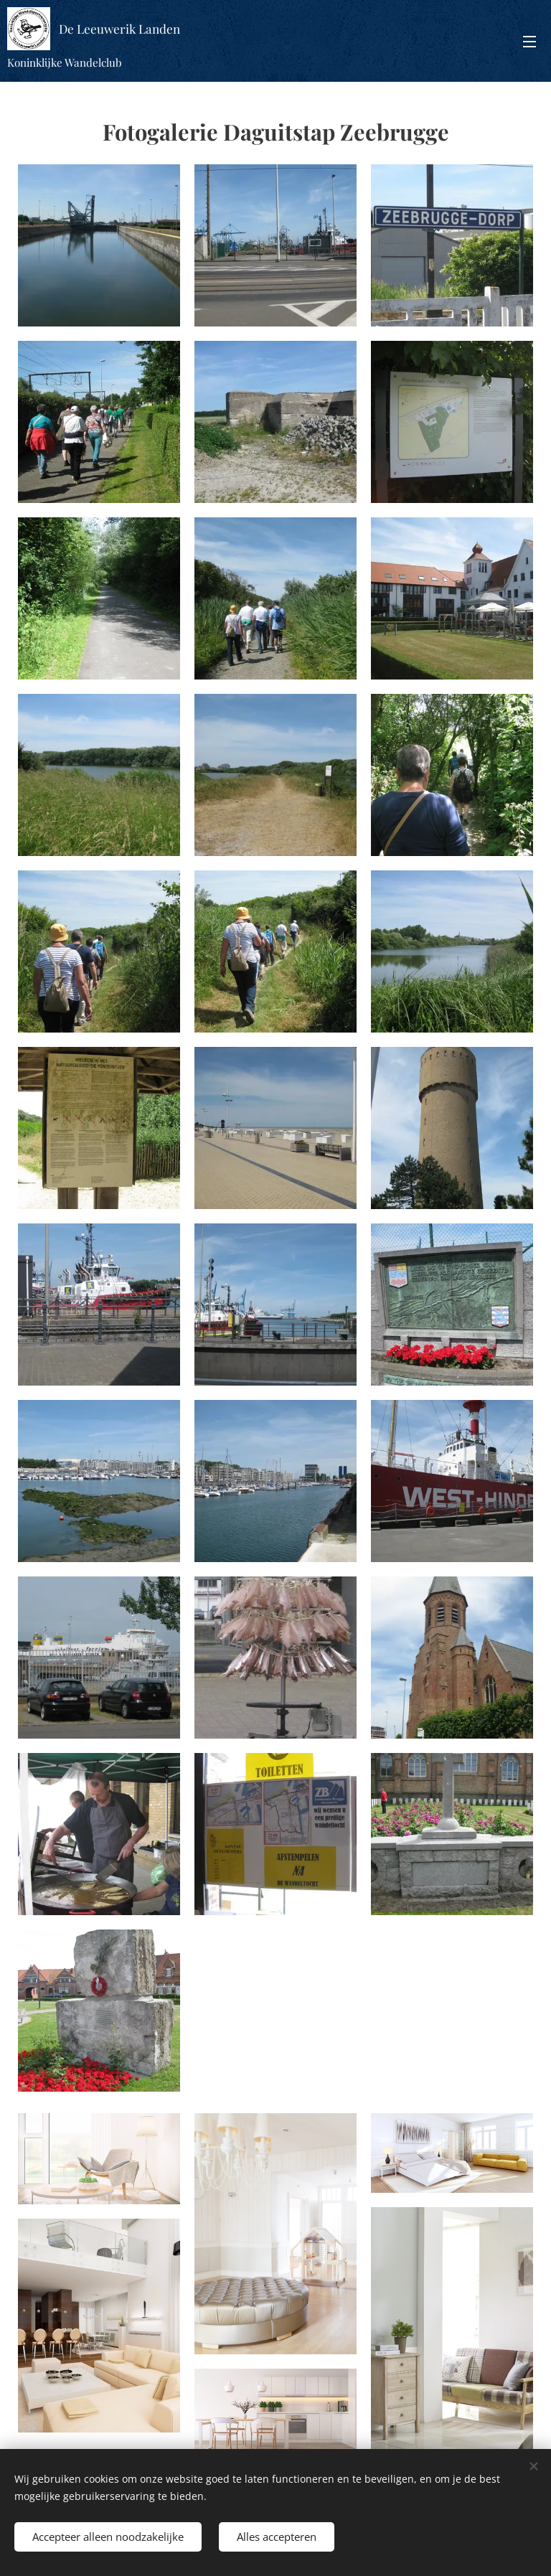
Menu (529, 41)
